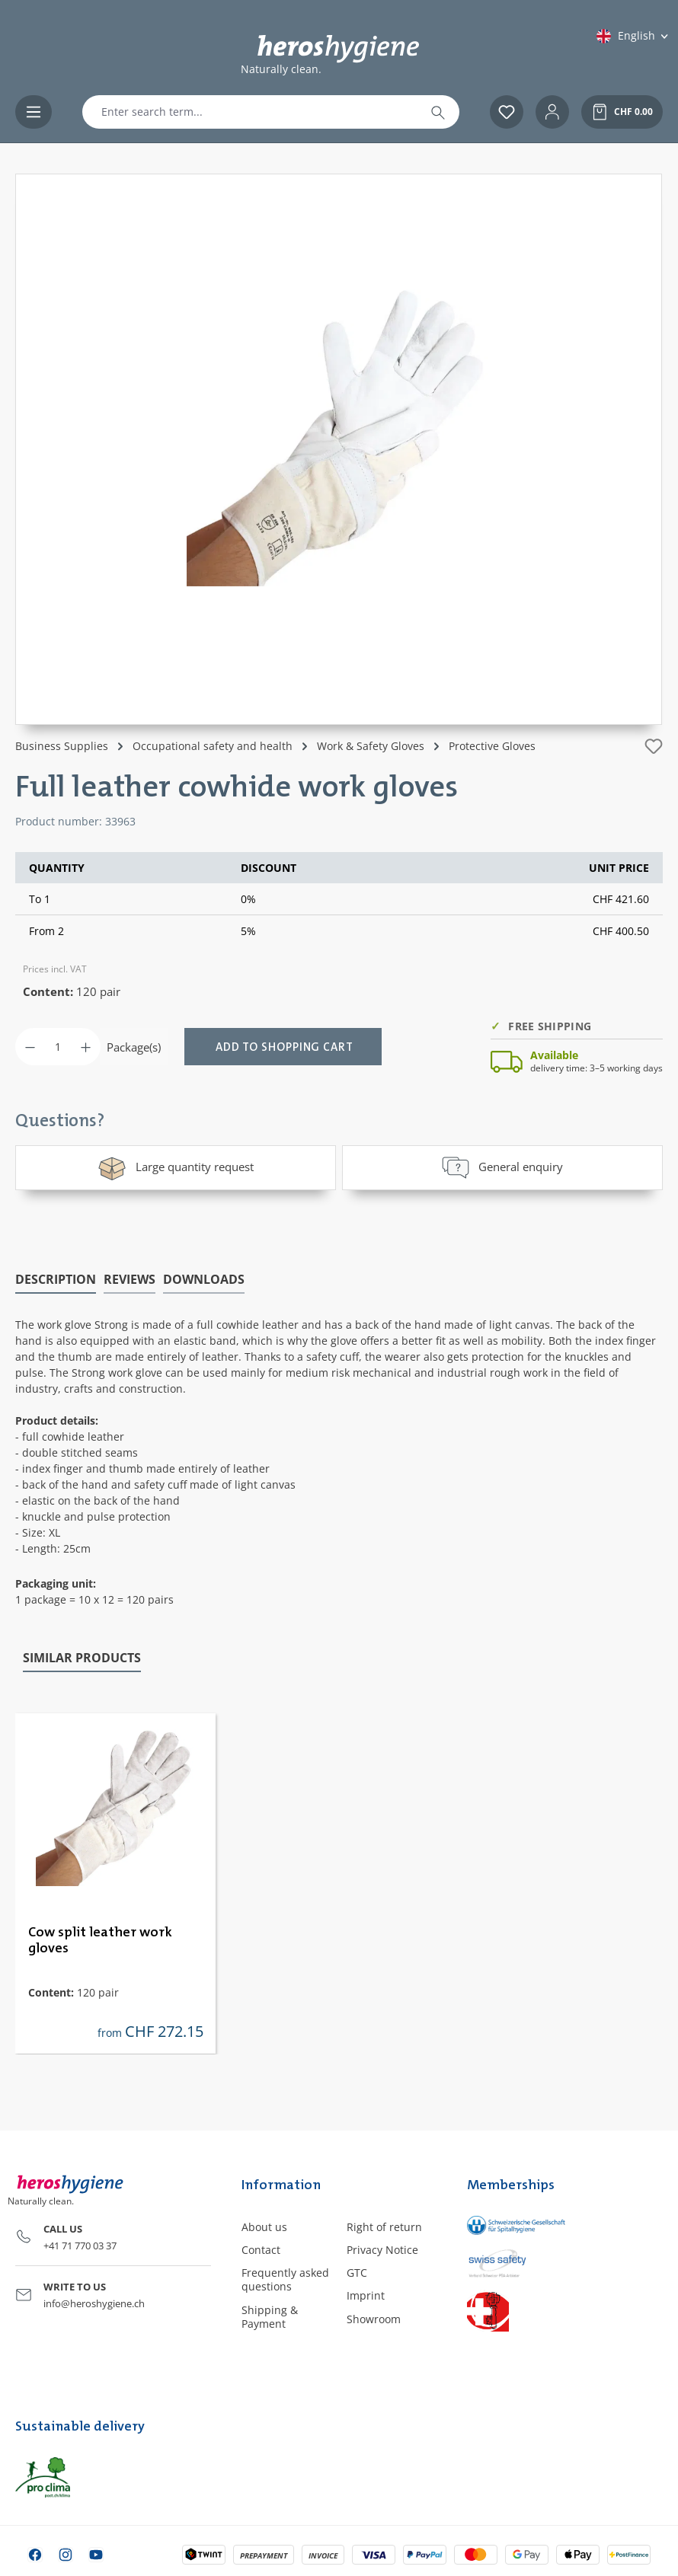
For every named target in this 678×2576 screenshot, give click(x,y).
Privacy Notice (382, 2249)
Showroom (374, 2318)
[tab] (55, 1279)
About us (264, 2226)
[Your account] (552, 112)
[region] (339, 449)
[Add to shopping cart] (283, 1046)
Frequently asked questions (285, 2279)
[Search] (438, 112)
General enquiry (502, 1167)
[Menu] (33, 112)
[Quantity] (58, 1046)
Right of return (384, 2226)
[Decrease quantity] (30, 1046)
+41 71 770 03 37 (80, 2245)
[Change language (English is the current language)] (633, 36)
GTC (357, 2272)
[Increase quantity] (86, 1046)
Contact (260, 2249)
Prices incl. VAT (55, 968)
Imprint (366, 2295)
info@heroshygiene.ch (94, 2302)
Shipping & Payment (269, 2316)
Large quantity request (175, 1167)
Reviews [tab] (129, 1278)
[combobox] (249, 112)
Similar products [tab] (82, 1657)
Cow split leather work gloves (100, 1939)
